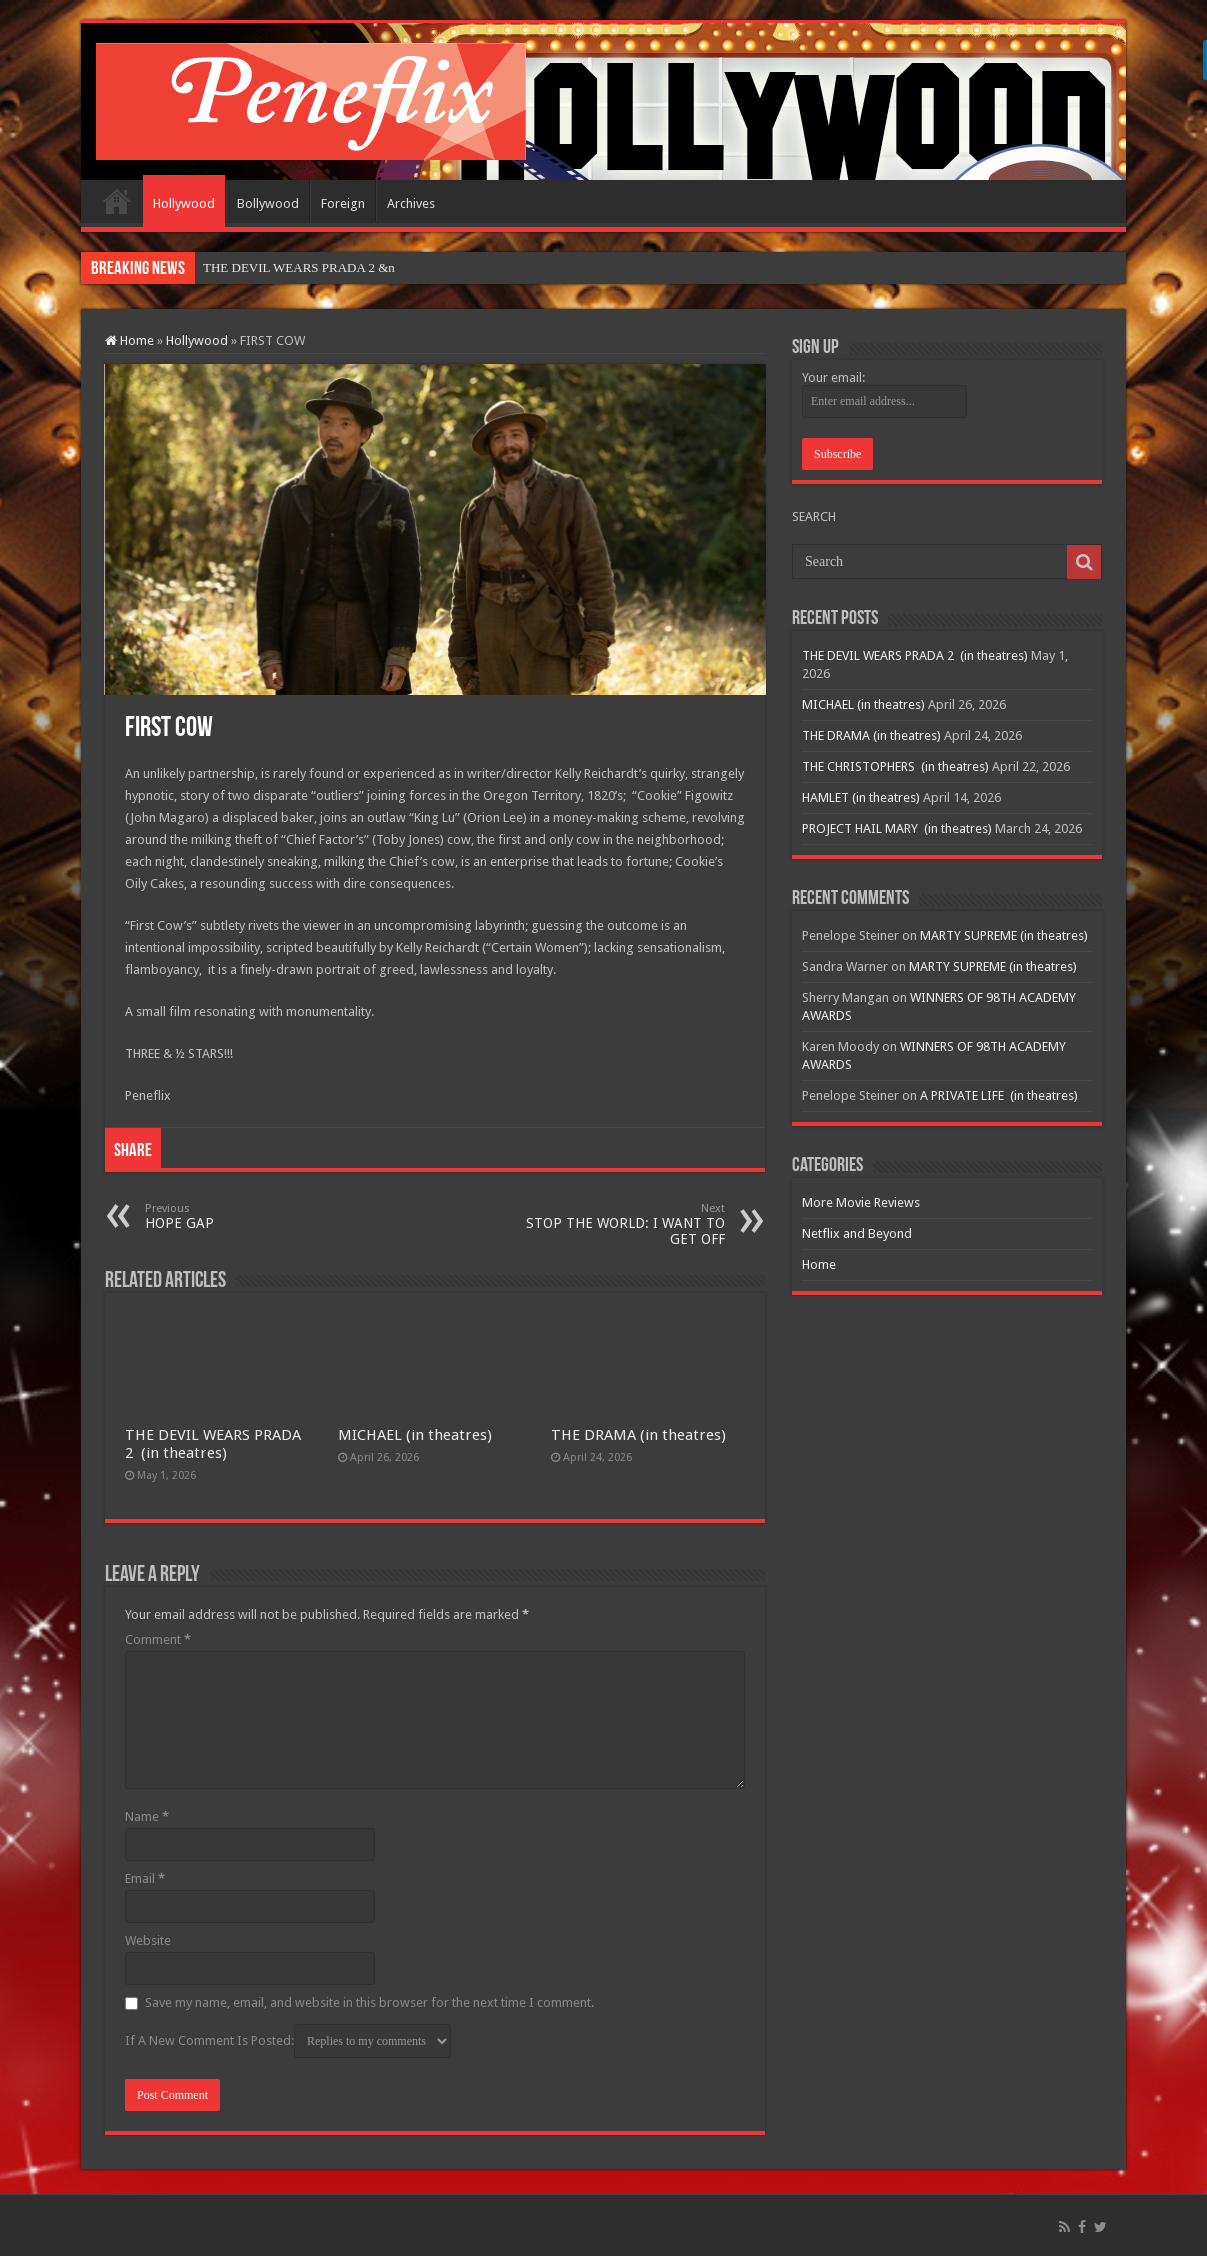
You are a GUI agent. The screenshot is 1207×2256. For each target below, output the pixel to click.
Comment (158, 1639)
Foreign (343, 203)
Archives (411, 203)
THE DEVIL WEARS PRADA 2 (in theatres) (213, 1444)
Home (117, 201)
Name (147, 1816)
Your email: (833, 377)
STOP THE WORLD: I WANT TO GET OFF (622, 1224)
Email (145, 1878)
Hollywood (184, 203)
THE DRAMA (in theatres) (638, 1435)
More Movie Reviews (861, 1202)
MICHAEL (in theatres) (415, 1435)
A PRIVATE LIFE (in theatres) (999, 1095)
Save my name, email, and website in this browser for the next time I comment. (369, 2002)
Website (148, 1940)
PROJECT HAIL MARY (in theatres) (897, 828)
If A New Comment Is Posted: (288, 2041)
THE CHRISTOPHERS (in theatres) (895, 766)
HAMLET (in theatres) (861, 797)
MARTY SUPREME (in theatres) (1004, 935)
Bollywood (268, 203)
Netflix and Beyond (857, 1233)
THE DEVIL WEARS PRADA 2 (289, 267)
